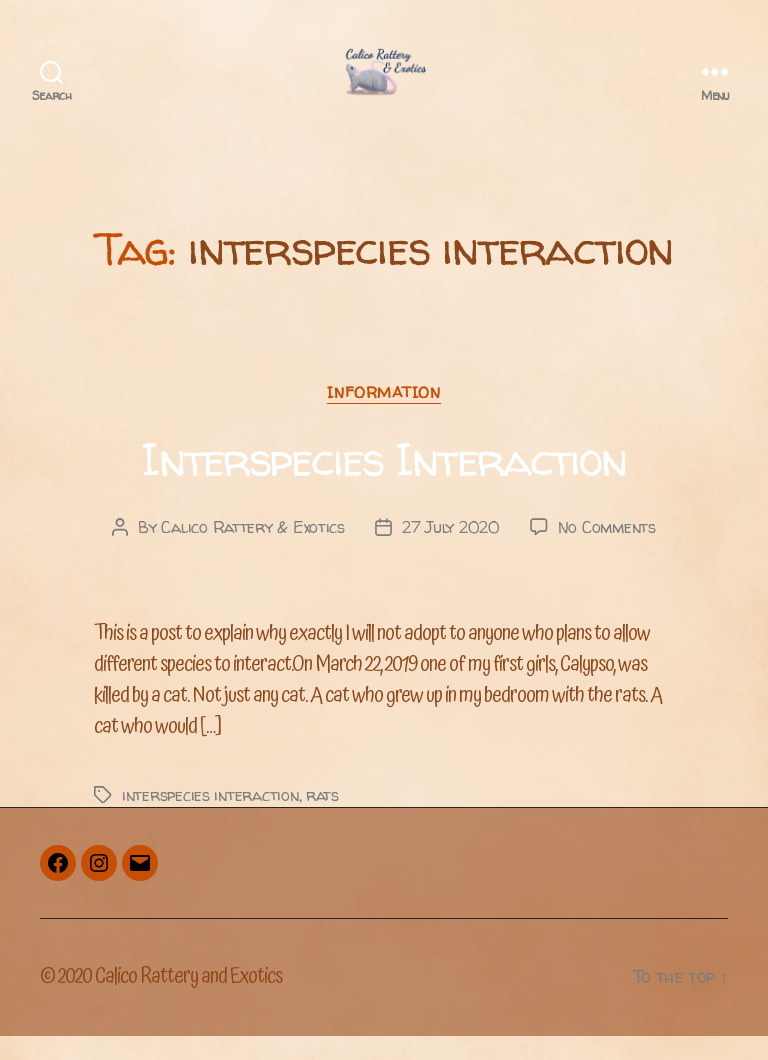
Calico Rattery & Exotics (253, 550)
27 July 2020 (451, 550)
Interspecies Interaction (383, 482)
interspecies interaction (210, 818)
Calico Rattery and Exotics (188, 1000)
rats (322, 818)
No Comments (607, 550)
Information (383, 416)
